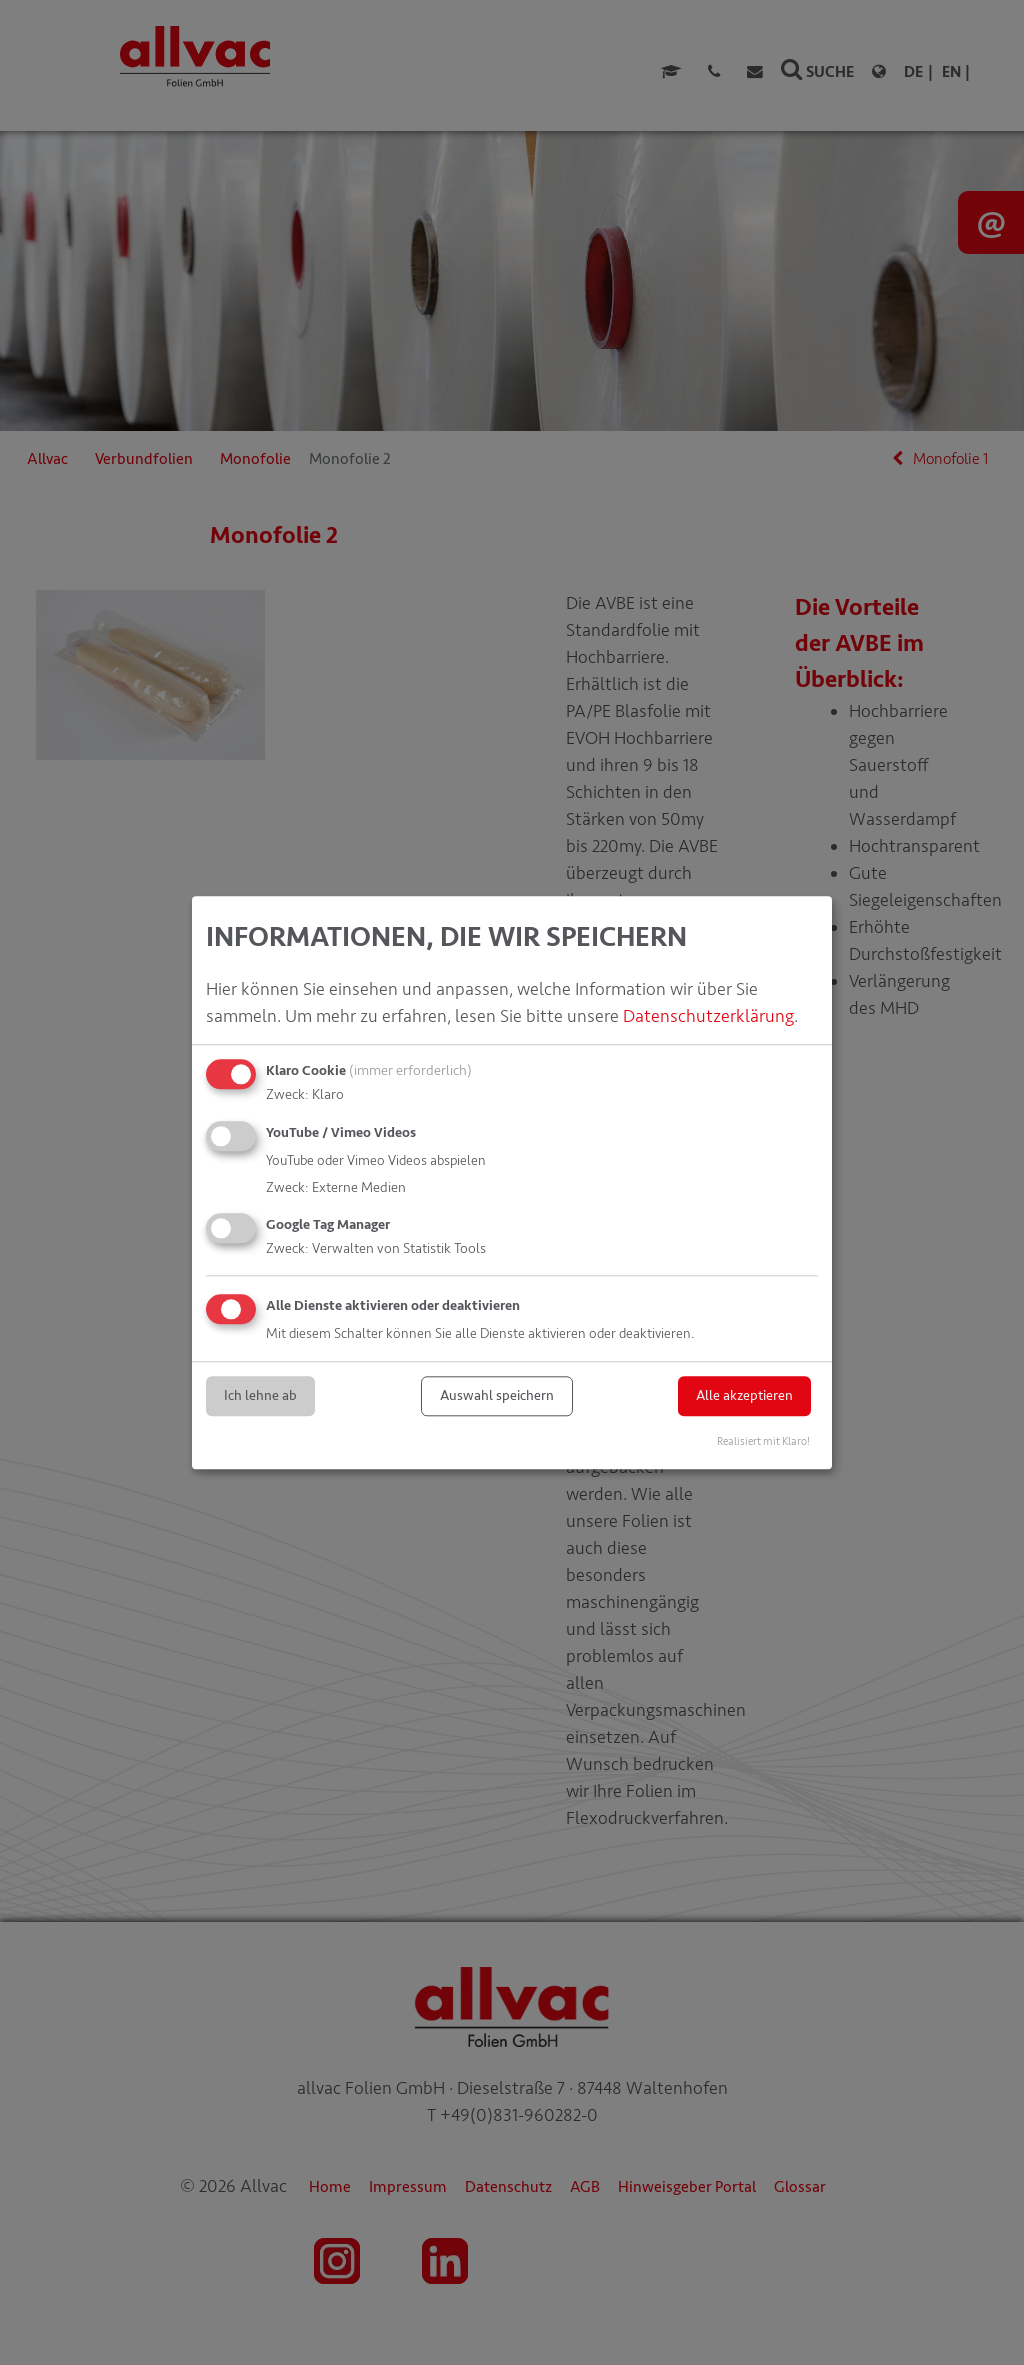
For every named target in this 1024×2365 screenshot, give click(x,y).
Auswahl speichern (497, 1396)
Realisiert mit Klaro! (763, 1441)
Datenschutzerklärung (708, 1016)
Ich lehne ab (260, 1396)
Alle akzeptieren (744, 1396)
